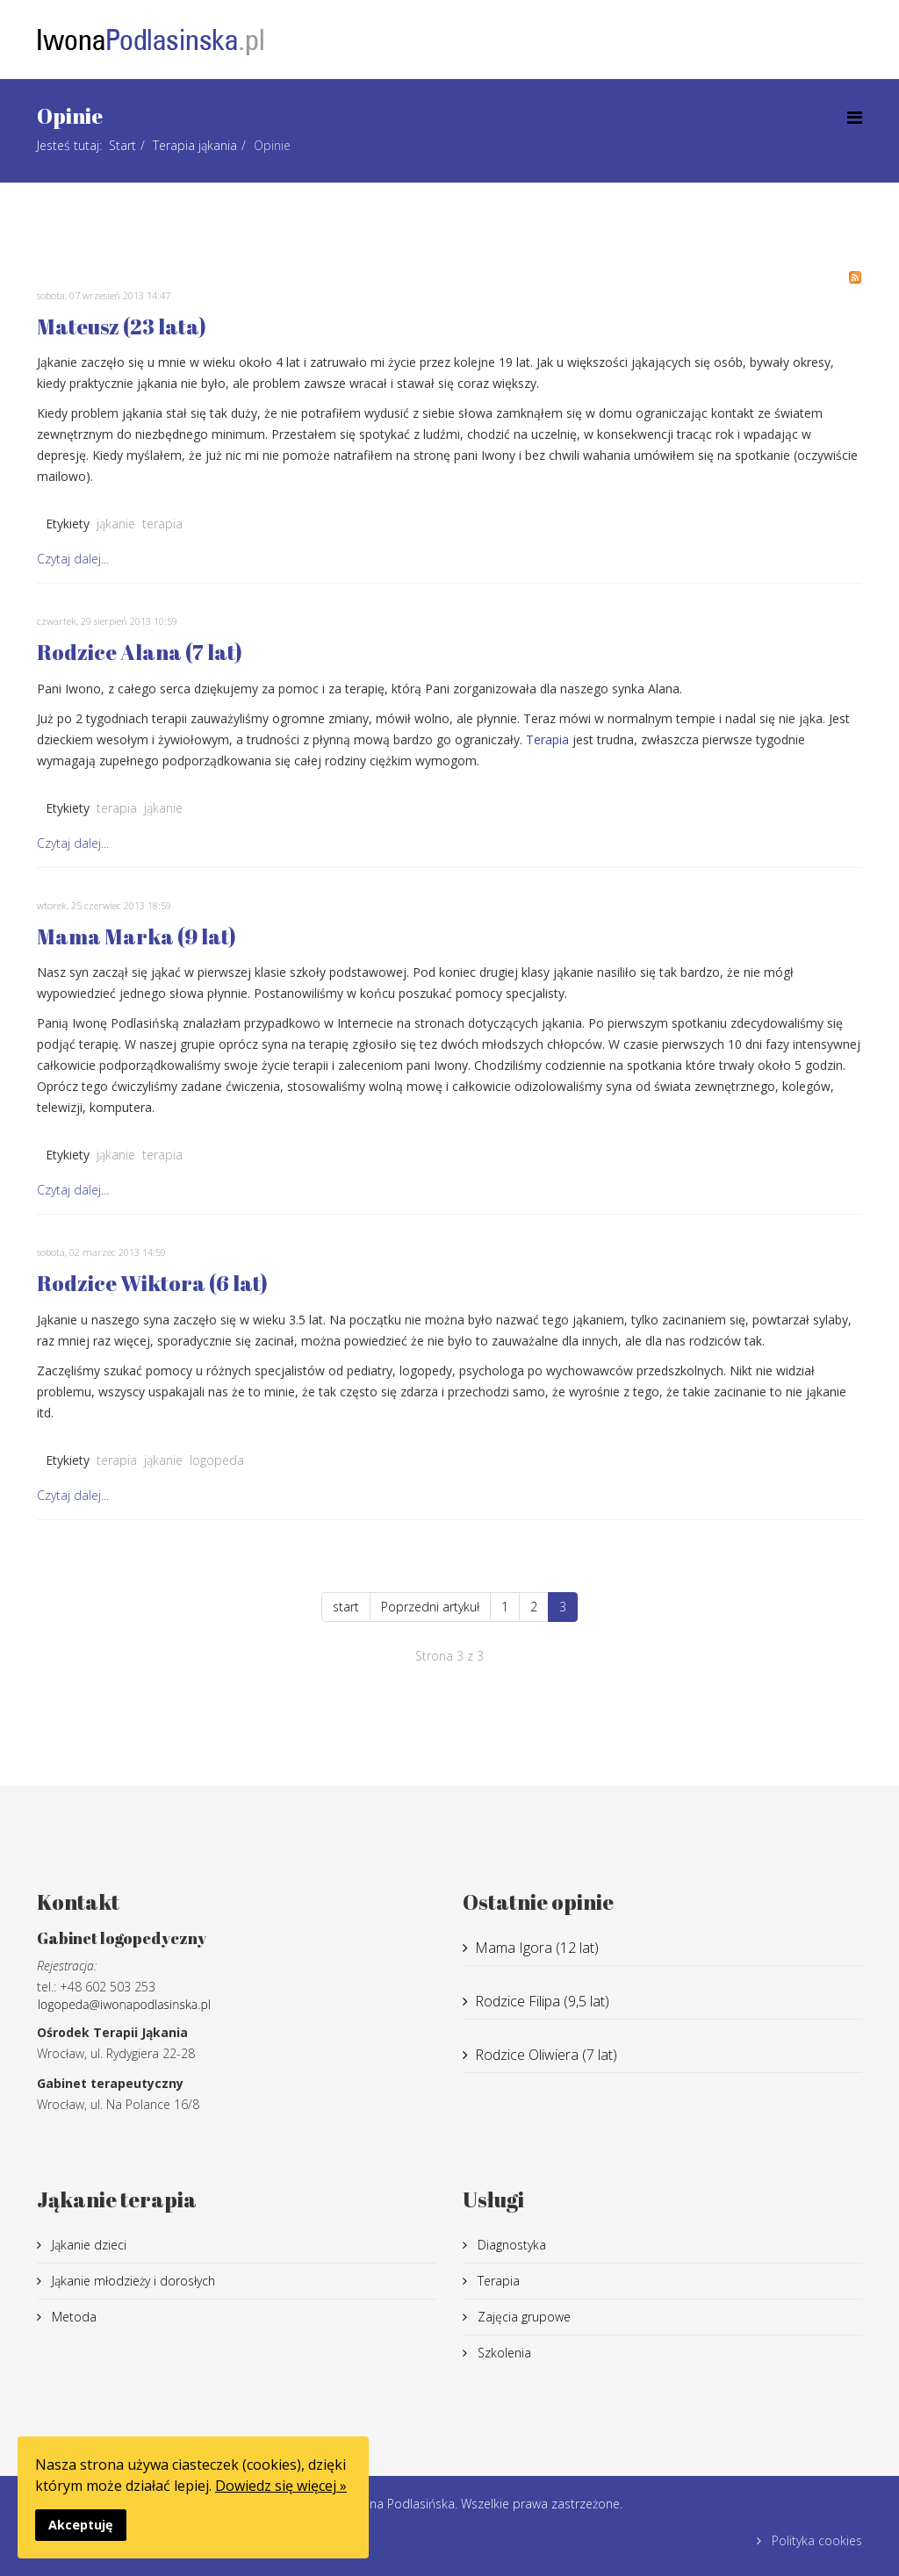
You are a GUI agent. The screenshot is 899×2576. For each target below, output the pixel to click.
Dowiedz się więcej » (281, 2485)
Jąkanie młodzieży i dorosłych (131, 2280)
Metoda (72, 2316)
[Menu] (854, 117)
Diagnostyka (510, 2244)
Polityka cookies (815, 2540)
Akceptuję (80, 2524)
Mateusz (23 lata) (121, 326)
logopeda (217, 1460)
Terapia (547, 739)
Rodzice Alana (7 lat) (139, 652)
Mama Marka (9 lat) (136, 936)
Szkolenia (502, 2352)
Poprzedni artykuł (430, 1606)
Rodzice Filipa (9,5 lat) (542, 2001)
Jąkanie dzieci (87, 2244)
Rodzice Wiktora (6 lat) (152, 1283)
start (346, 1606)
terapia (162, 523)
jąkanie (116, 523)
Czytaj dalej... (73, 558)
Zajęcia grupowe (522, 2316)
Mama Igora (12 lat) (537, 1947)
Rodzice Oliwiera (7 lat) (546, 2054)
